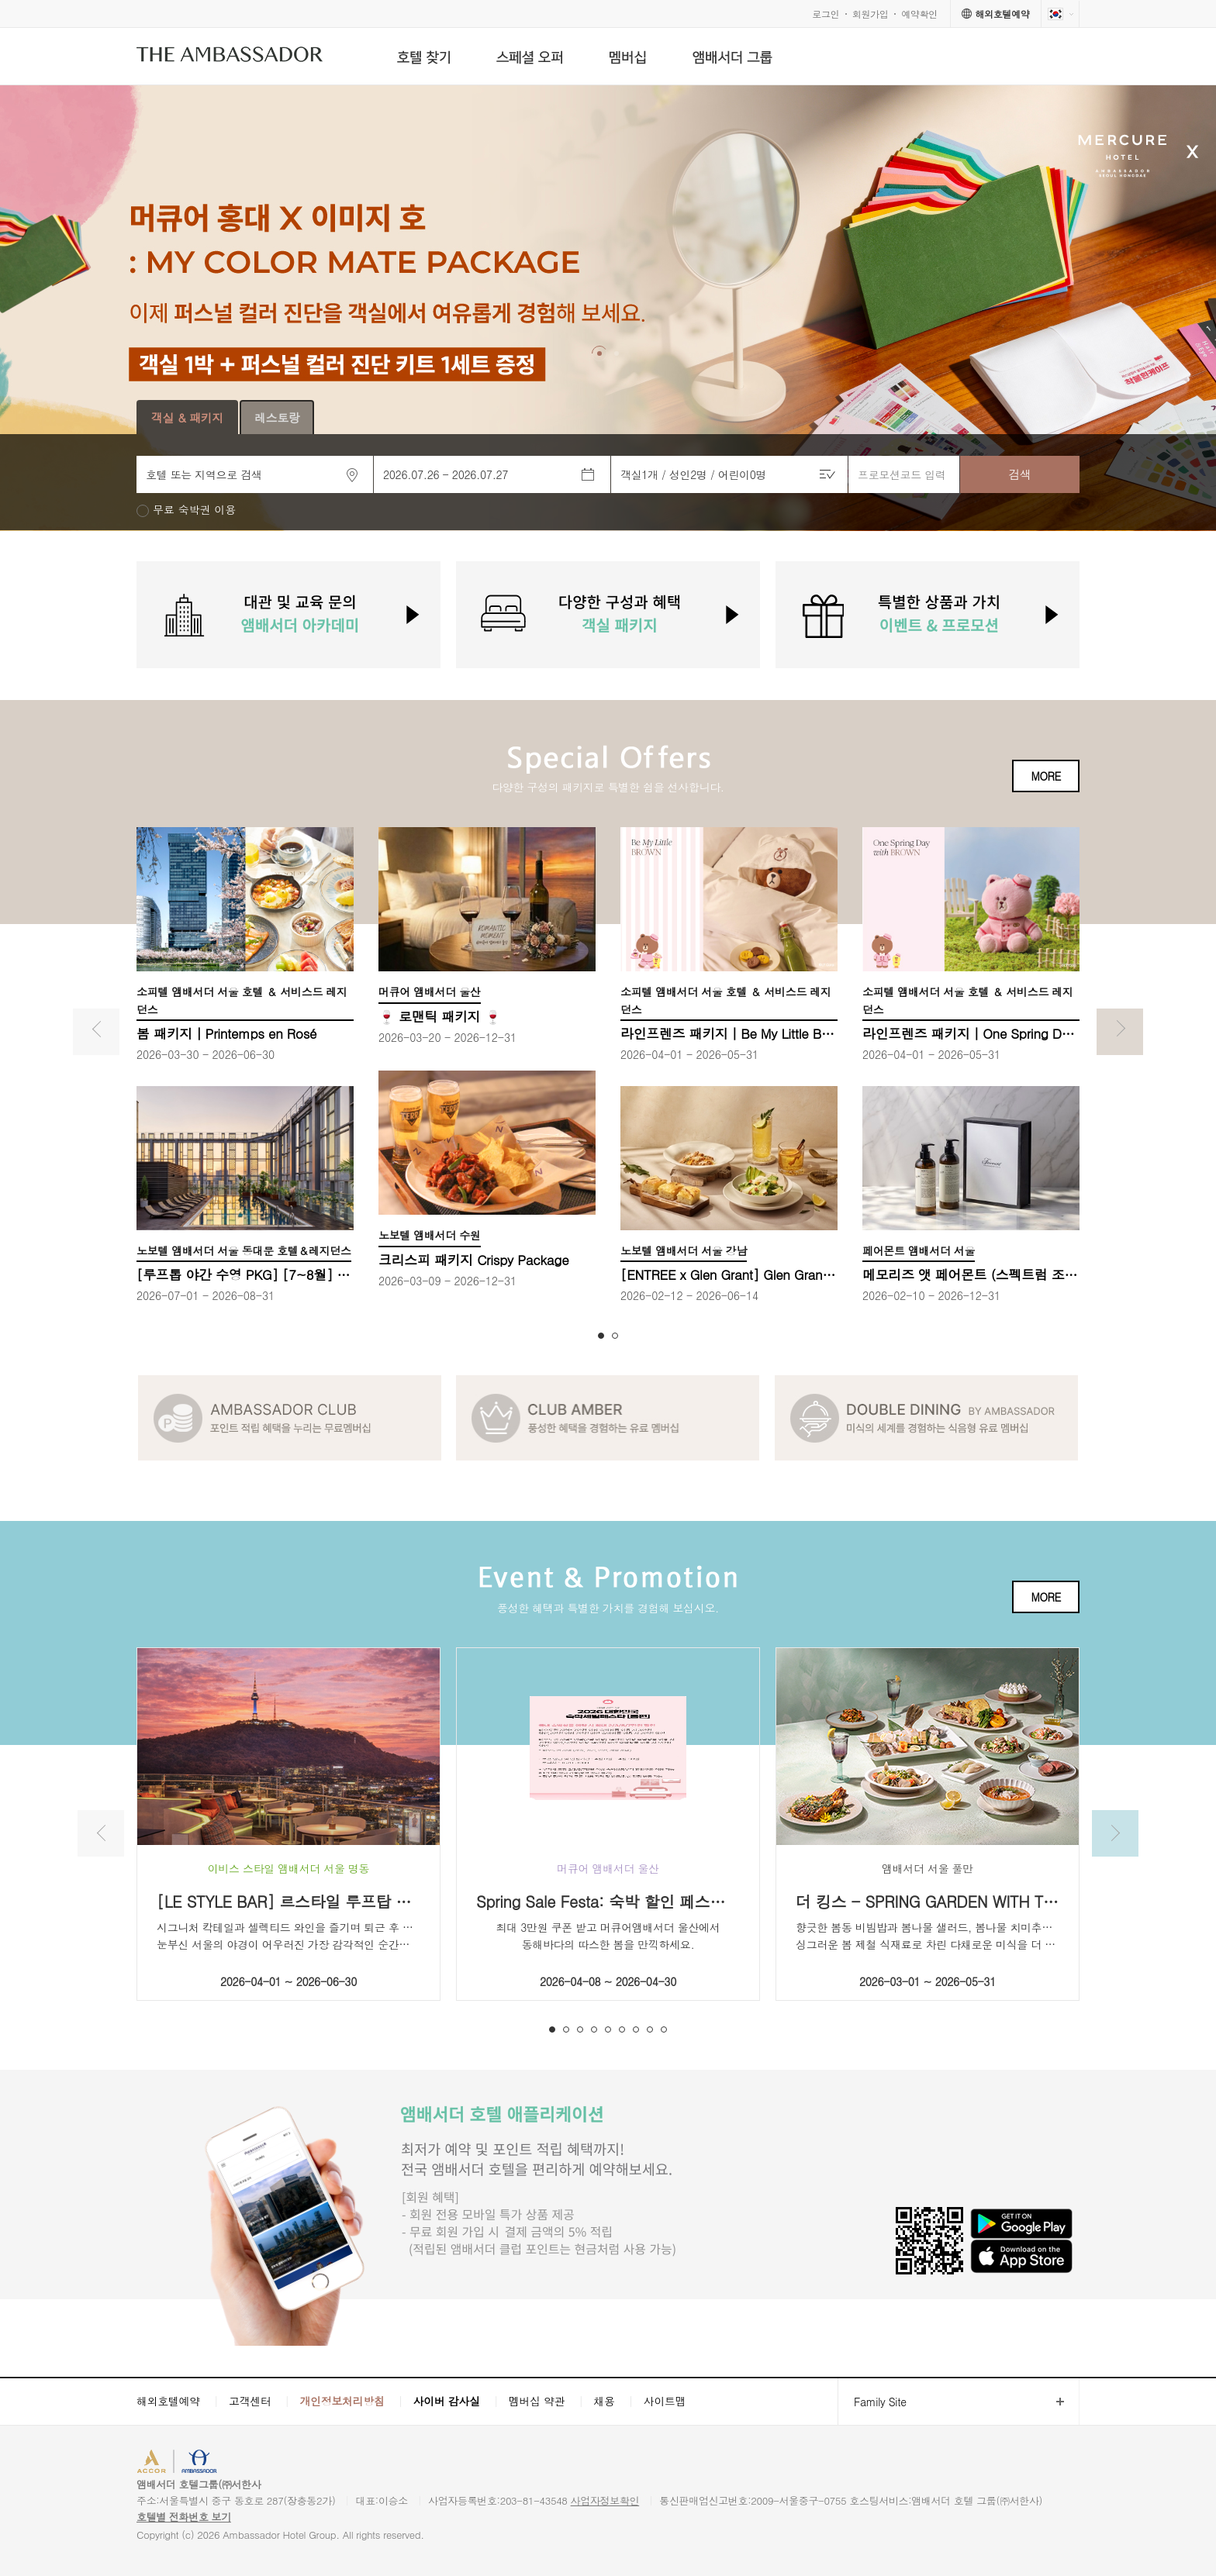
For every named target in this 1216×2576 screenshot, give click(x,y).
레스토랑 (277, 417)
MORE (1046, 776)
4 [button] (594, 2029)
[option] (608, 308)
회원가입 (870, 13)
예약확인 (919, 13)
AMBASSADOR (268, 2463)
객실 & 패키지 (187, 417)
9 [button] (664, 2029)
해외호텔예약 (168, 2401)
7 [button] (636, 2029)
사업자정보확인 (605, 2500)
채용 (603, 2401)
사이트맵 (665, 2401)
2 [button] (615, 1336)
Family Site (872, 2402)
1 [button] (601, 1336)
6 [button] (622, 2029)
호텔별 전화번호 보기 (183, 2516)
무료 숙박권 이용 (194, 510)
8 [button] (650, 2029)
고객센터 (250, 2401)
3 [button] (580, 2029)
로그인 (825, 13)
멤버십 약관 (537, 2401)
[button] (599, 353)
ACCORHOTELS (184, 2463)
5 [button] (608, 2029)
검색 (1019, 474)
